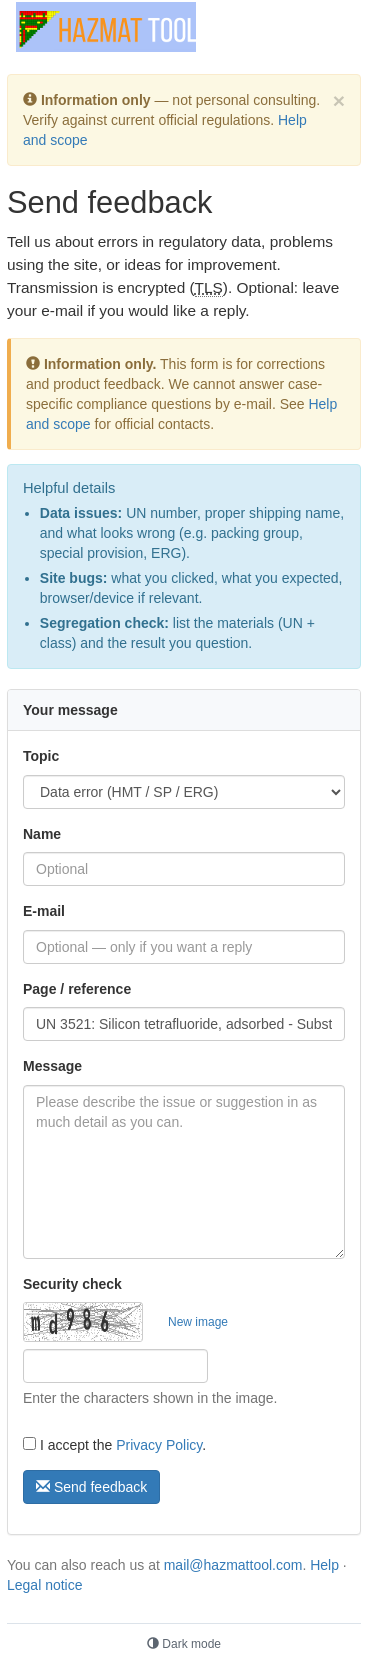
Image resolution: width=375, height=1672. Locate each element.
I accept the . (114, 1445)
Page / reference (77, 989)
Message (52, 1066)
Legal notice (45, 1585)
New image (198, 1322)
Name (42, 834)
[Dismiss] (339, 100)
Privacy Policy (159, 1445)
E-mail (44, 911)
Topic (41, 756)
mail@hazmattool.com (233, 1565)
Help (324, 1565)
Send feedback (91, 1487)
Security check (72, 1284)
